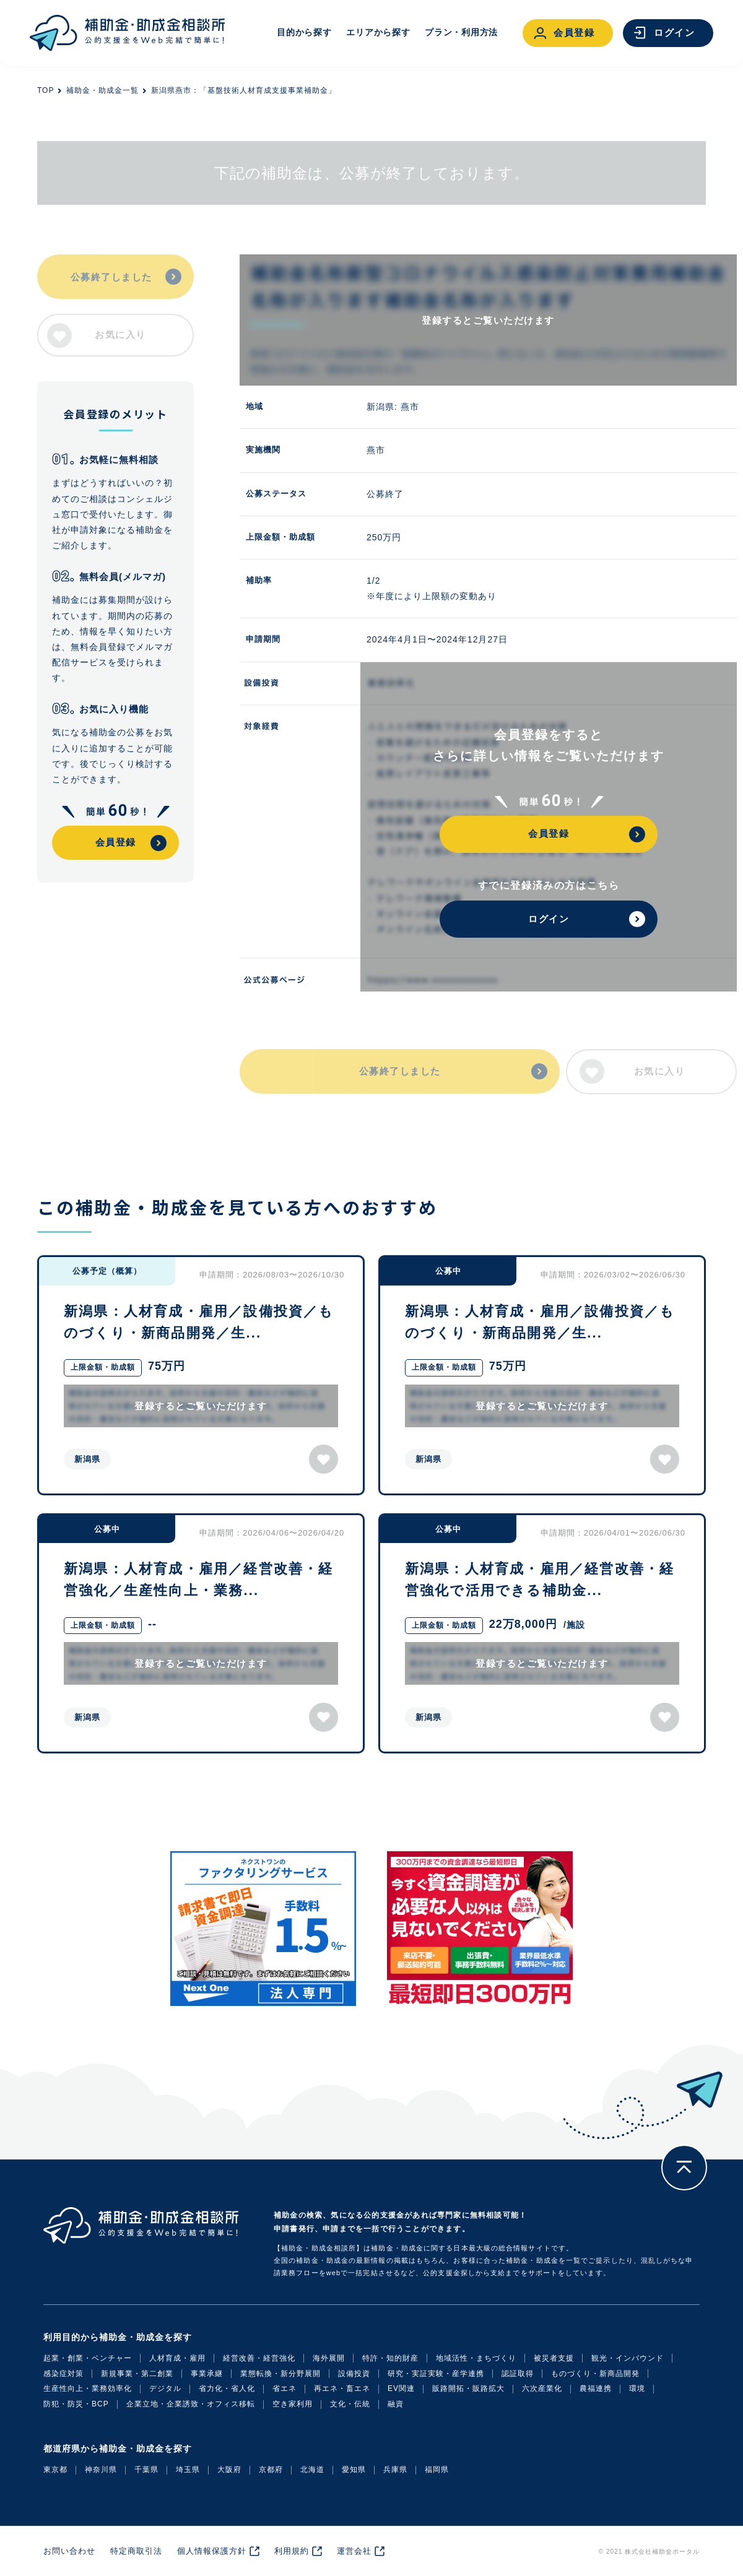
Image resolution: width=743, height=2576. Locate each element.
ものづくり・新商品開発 (595, 2373)
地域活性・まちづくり (476, 2358)
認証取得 (518, 2373)
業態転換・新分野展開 (280, 2373)
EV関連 (401, 2388)
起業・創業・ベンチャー (87, 2358)
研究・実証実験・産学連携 (436, 2373)
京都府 (271, 2469)
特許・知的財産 (390, 2358)
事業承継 (207, 2373)
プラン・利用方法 (461, 32)
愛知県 (354, 2469)
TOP (45, 90)
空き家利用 (292, 2404)
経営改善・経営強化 (259, 2358)
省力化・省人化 (227, 2388)
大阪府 (229, 2469)
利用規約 (291, 2551)
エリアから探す (378, 32)
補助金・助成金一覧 (102, 90)
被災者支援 (554, 2358)
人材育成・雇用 (177, 2358)
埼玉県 (188, 2469)
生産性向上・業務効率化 (87, 2388)
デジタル (165, 2388)
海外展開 (329, 2358)
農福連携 (596, 2388)
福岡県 (437, 2469)
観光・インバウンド (627, 2358)
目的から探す (304, 32)
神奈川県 (101, 2469)
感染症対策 (63, 2373)
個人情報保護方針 (211, 2551)
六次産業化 (542, 2388)
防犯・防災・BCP (76, 2404)
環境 (637, 2388)
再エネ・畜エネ (342, 2388)
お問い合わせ (69, 2551)
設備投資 (354, 2373)
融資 (396, 2404)
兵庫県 (395, 2469)
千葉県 (146, 2469)
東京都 (55, 2469)
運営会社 (354, 2551)
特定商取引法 (136, 2551)
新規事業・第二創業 (137, 2373)
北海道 (312, 2469)
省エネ (284, 2388)
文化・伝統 (350, 2404)
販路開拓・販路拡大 (468, 2388)
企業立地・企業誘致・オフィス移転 (190, 2404)
